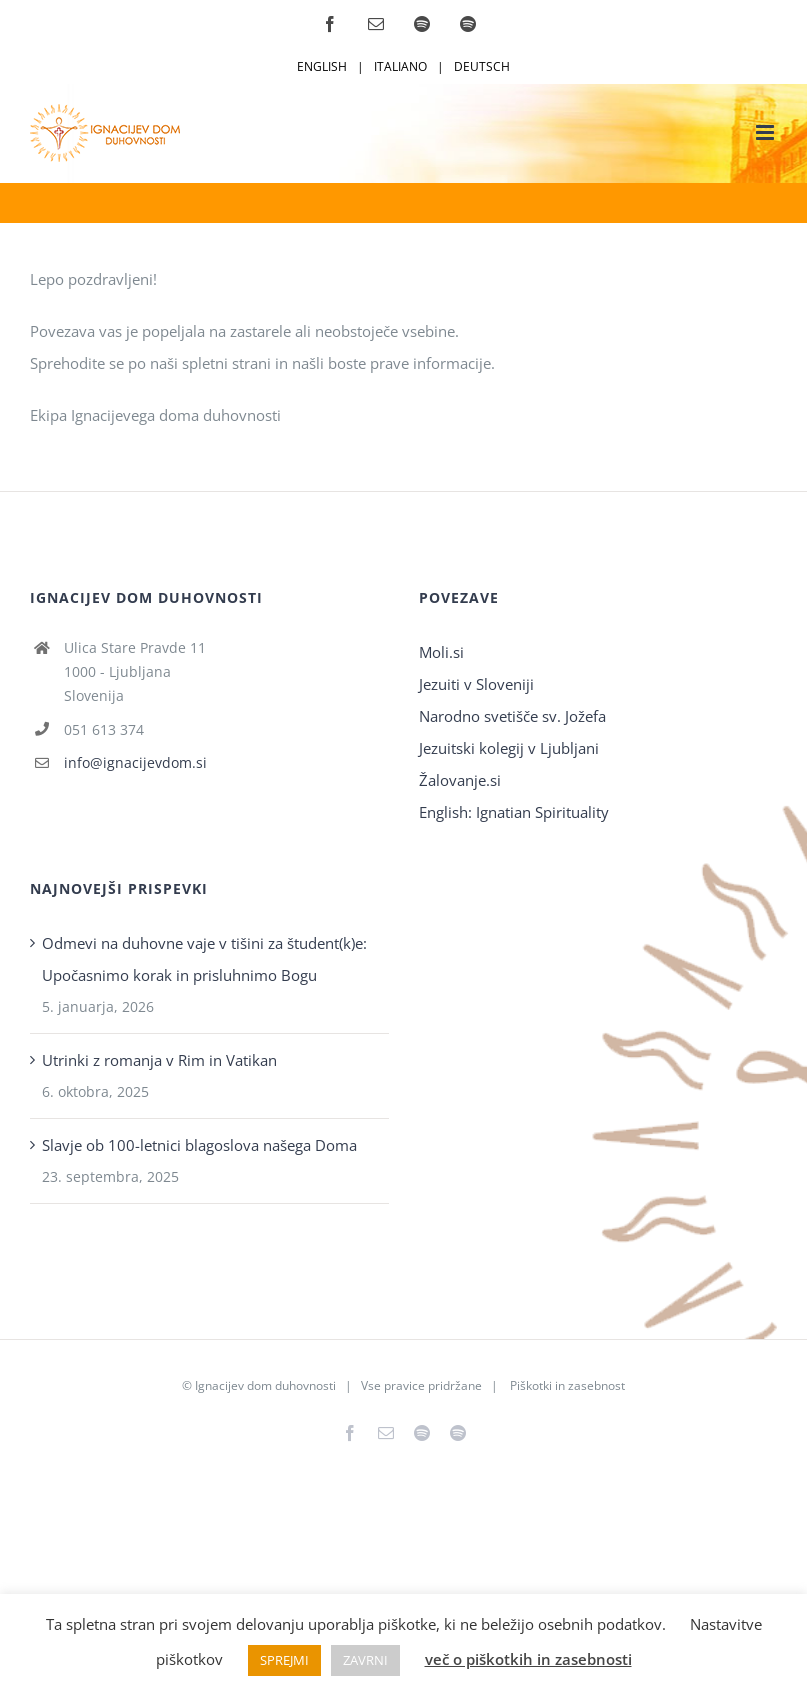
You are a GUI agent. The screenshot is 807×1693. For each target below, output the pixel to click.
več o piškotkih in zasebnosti (528, 1659)
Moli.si (443, 652)
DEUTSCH (482, 66)
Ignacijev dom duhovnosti (265, 1385)
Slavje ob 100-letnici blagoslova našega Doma (199, 1145)
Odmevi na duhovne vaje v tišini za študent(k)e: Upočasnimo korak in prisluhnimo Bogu (204, 959)
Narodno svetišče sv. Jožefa (512, 716)
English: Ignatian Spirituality (514, 812)
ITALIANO (400, 66)
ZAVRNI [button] (365, 1660)
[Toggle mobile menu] (766, 132)
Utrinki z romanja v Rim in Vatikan (159, 1060)
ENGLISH (322, 66)
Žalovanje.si (460, 780)
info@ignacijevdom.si (135, 762)
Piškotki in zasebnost (567, 1385)
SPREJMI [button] (284, 1660)
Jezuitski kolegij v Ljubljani (509, 748)
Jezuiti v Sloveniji (476, 684)
